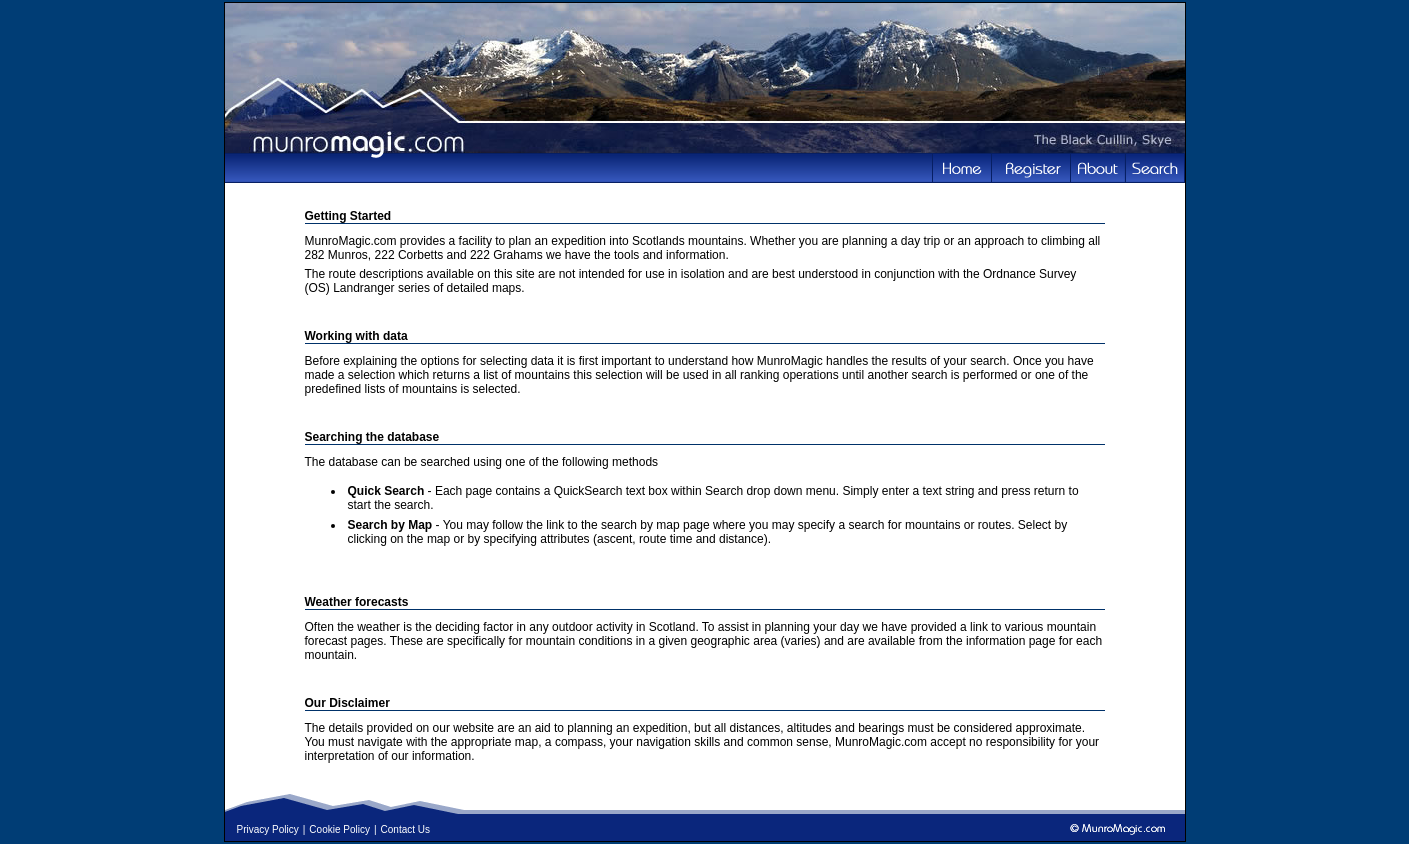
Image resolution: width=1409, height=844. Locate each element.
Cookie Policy (339, 829)
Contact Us (405, 829)
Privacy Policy (268, 829)
